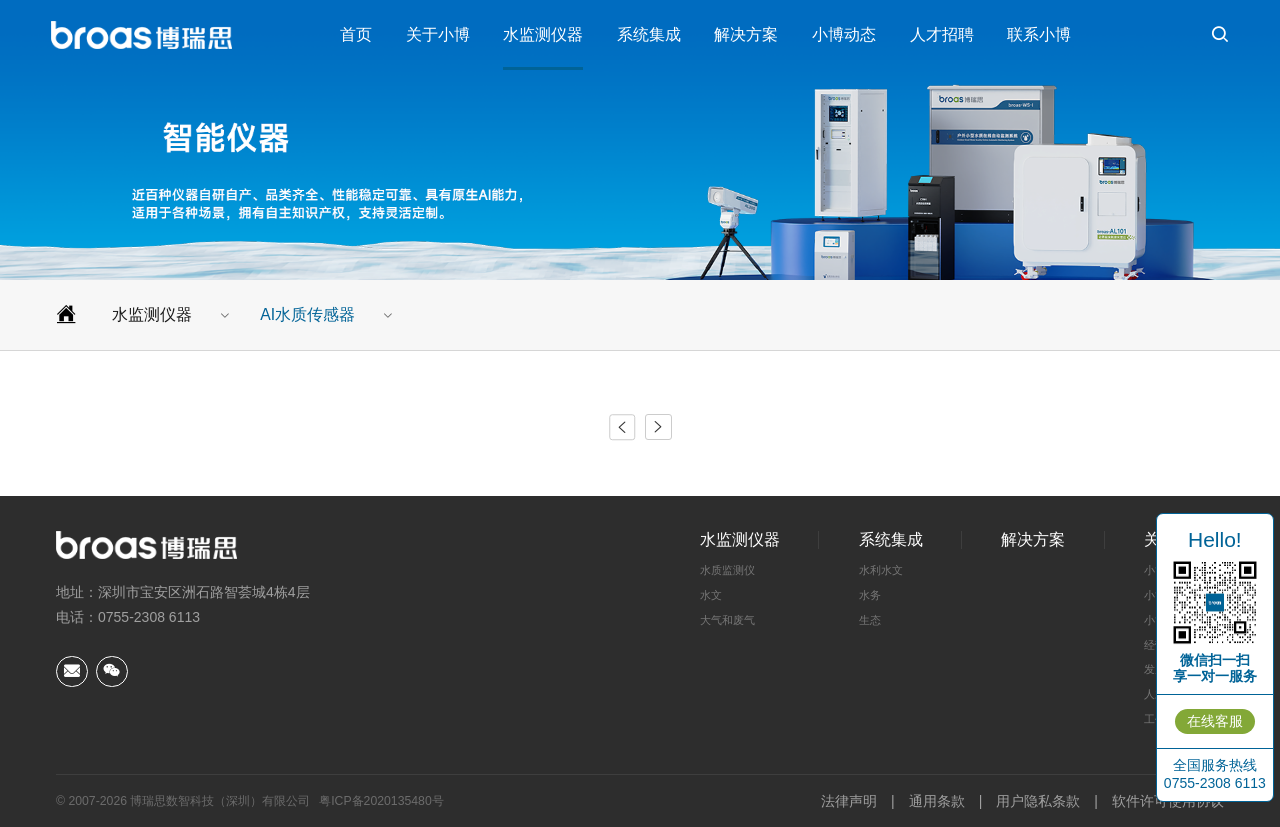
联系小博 (1039, 34)
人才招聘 (942, 34)
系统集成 (649, 34)
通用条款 (937, 801)
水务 (870, 595)
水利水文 (881, 570)
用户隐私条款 (1038, 801)
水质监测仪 (727, 570)
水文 (711, 595)
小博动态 (844, 34)
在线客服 (1215, 721)
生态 (870, 620)
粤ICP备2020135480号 (381, 801)
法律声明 (849, 801)
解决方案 (746, 34)
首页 (356, 34)
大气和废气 (727, 620)
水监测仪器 (543, 34)
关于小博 (438, 34)
